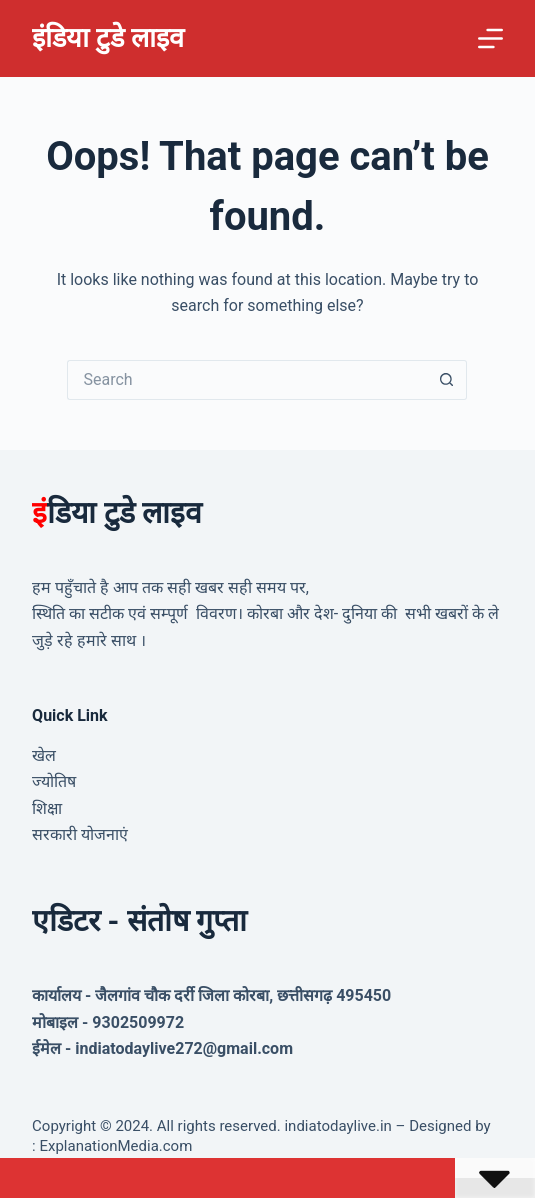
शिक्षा (47, 808)
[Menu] (490, 38)
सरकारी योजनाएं (80, 834)
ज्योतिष (54, 781)
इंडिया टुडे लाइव (107, 38)
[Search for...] (247, 380)
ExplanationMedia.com (114, 1146)
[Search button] (447, 380)
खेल (44, 755)
